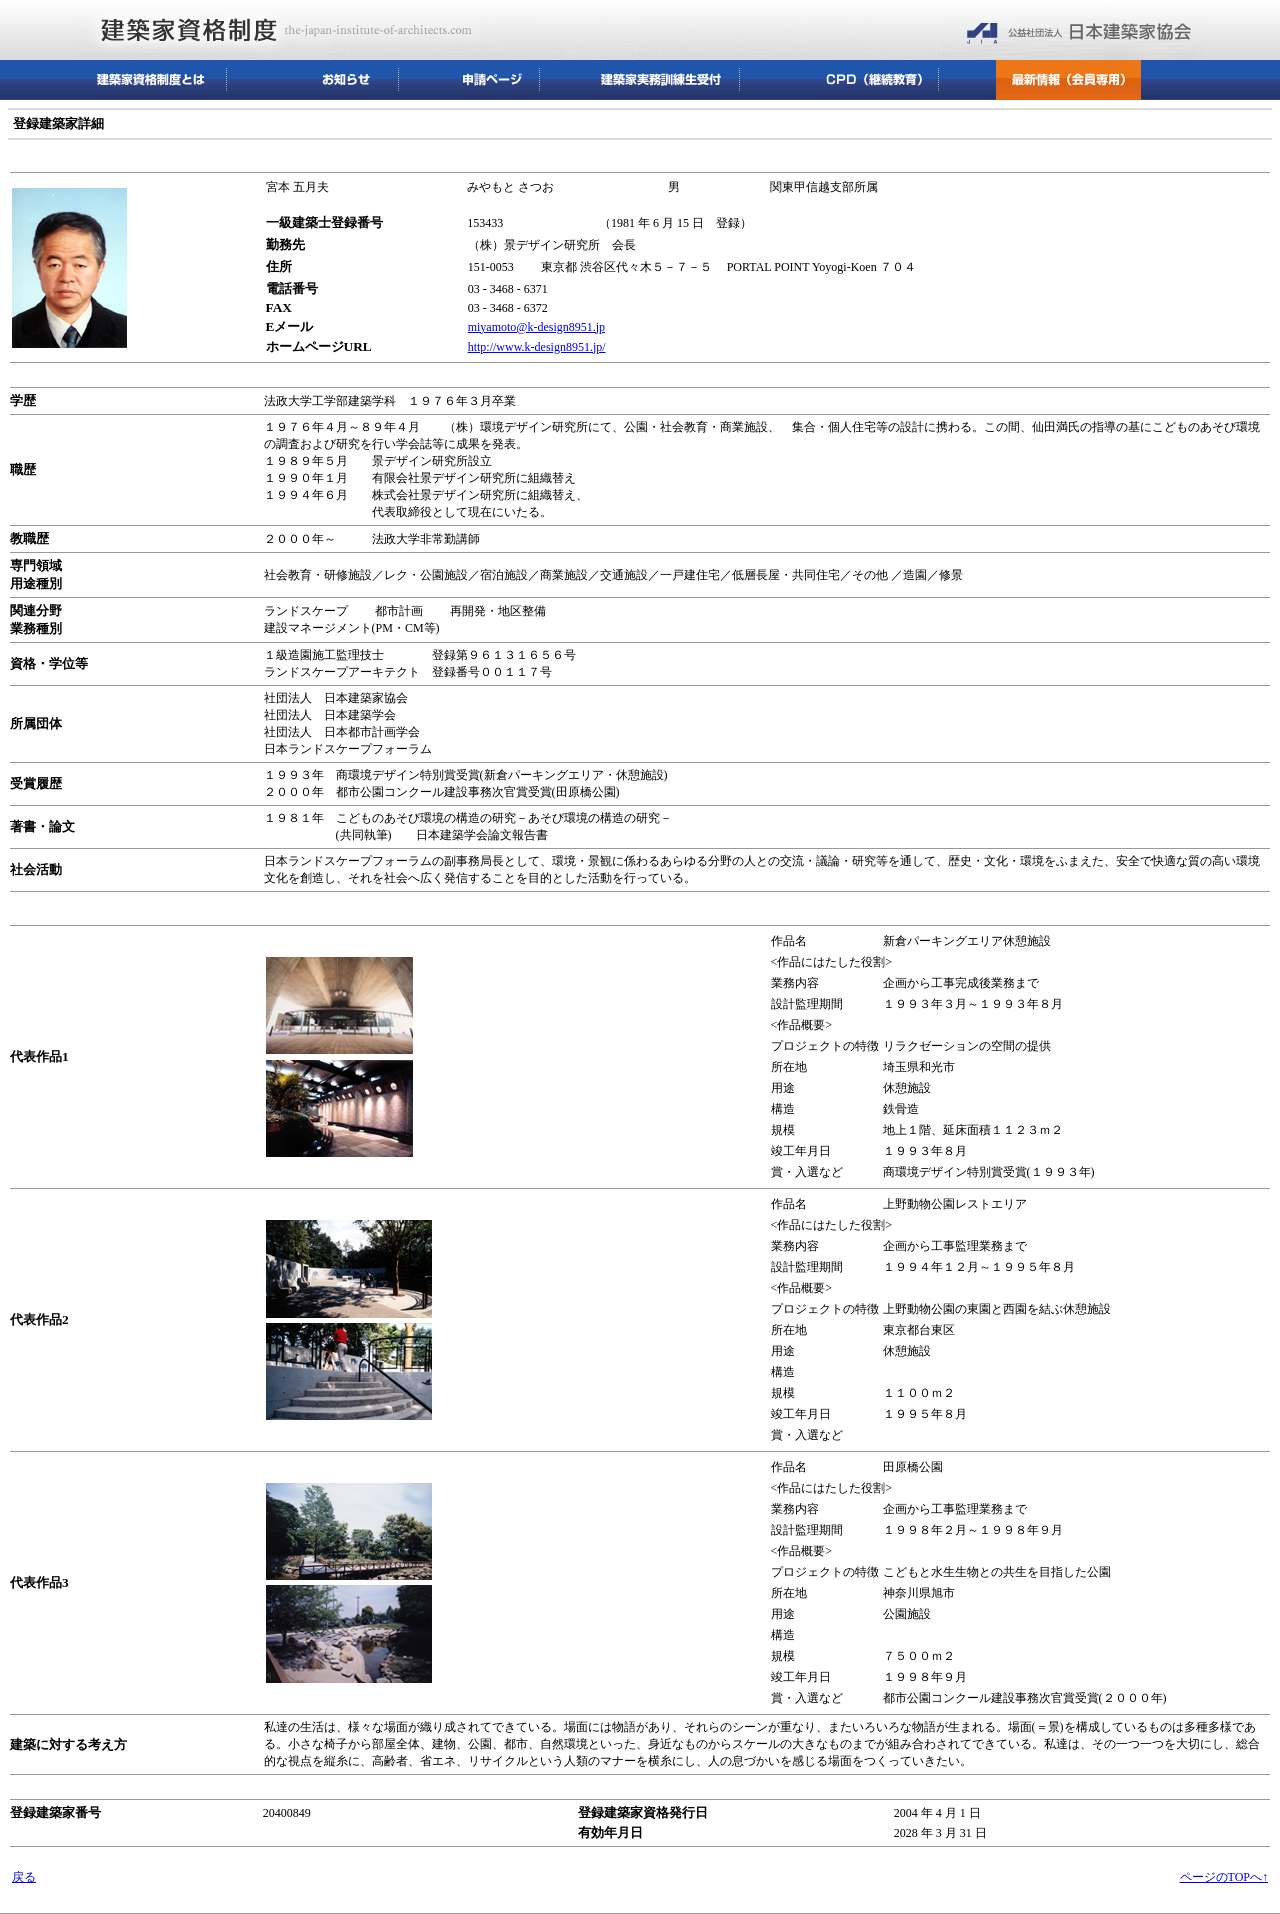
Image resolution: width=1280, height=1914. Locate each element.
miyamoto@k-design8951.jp (536, 327)
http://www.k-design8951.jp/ (537, 347)
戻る (24, 1877)
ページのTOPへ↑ (1224, 1877)
